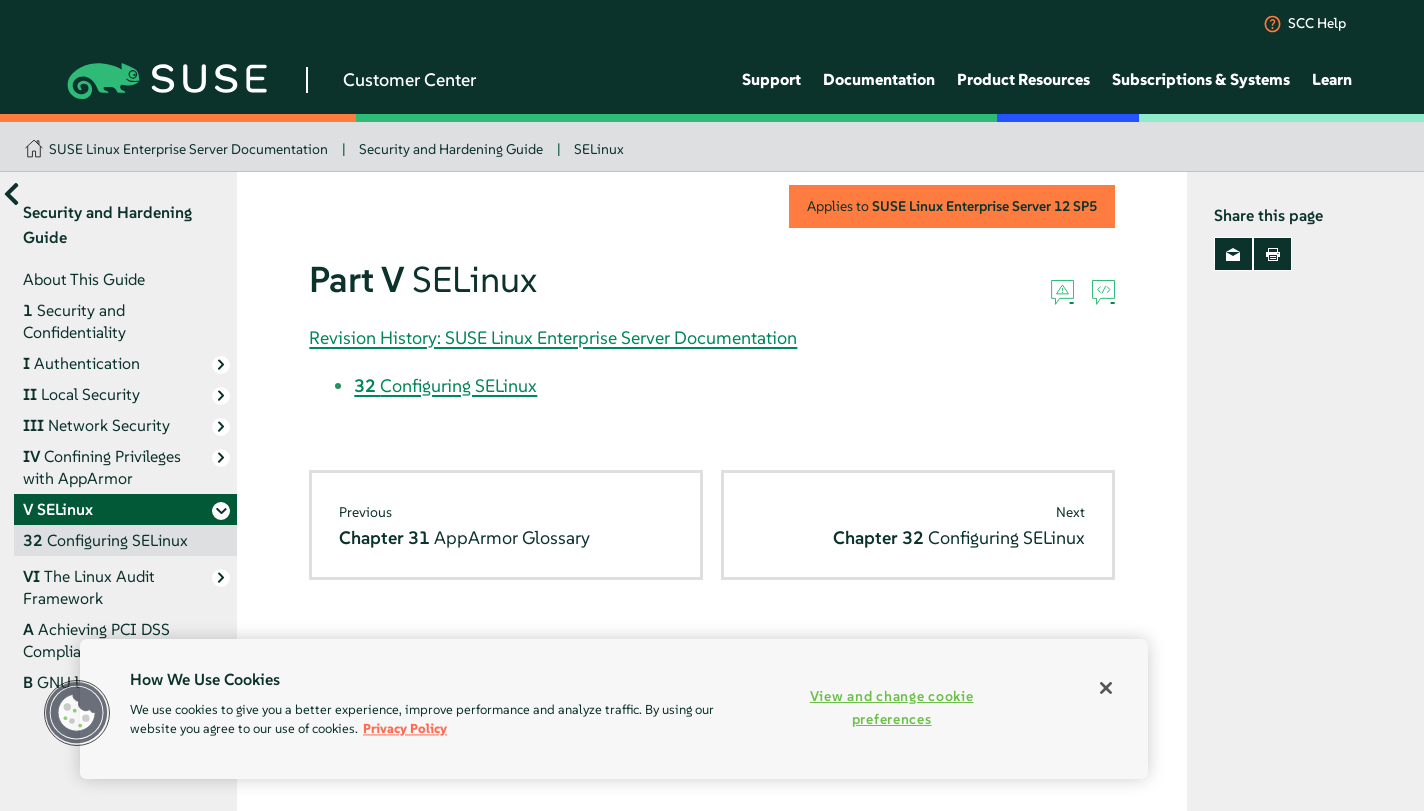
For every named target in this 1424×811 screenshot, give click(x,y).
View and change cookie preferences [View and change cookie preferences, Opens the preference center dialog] (892, 707)
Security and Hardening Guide (451, 149)
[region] (614, 709)
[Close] (1106, 688)
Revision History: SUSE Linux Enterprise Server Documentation (553, 337)
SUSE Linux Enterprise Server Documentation (188, 149)
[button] (77, 713)
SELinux (599, 149)
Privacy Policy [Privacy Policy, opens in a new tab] (405, 728)
